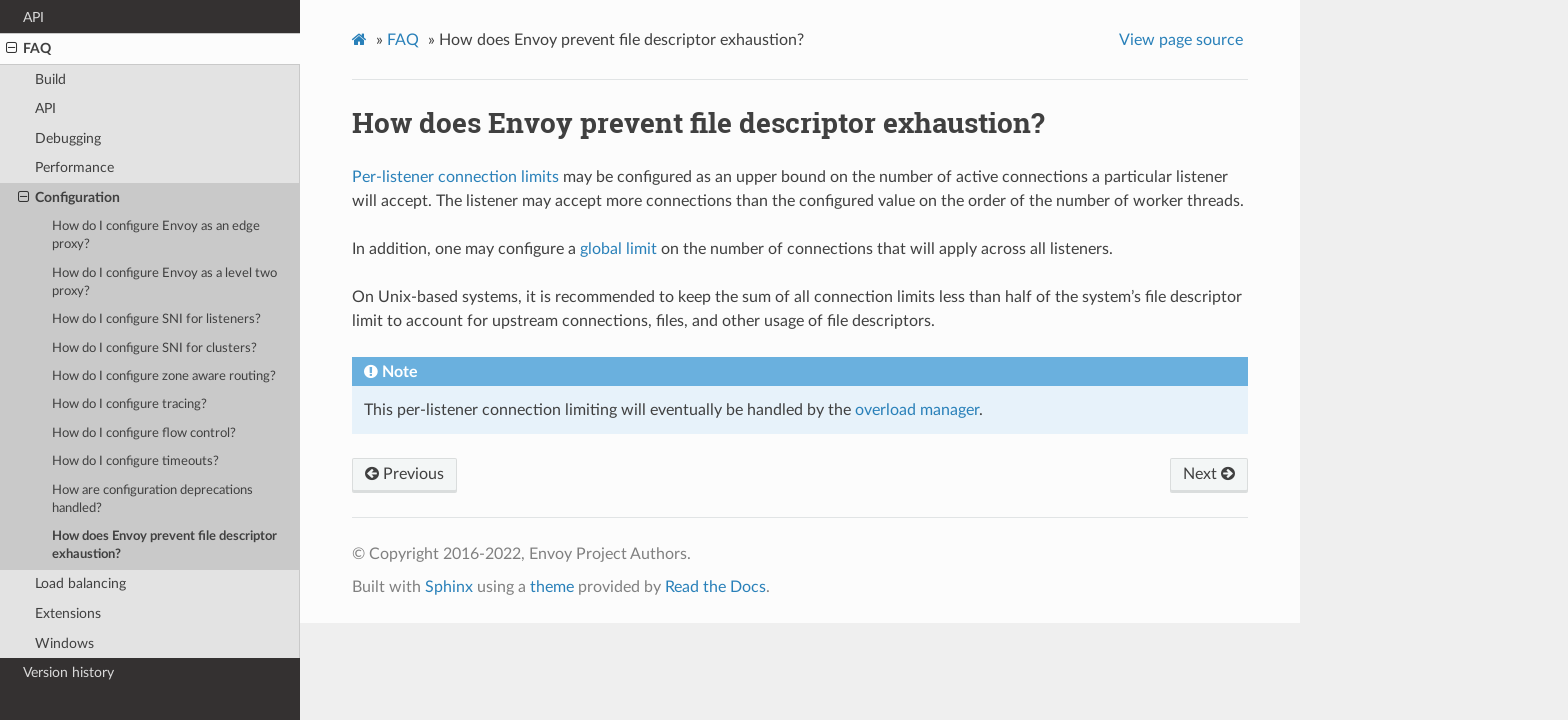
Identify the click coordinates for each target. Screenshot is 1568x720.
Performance (74, 167)
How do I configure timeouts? (135, 461)
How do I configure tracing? (129, 404)
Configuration (69, 198)
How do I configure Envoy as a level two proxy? (164, 282)
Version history (68, 672)
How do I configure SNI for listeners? (156, 319)
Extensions (68, 613)
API (33, 17)
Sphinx (449, 587)
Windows (64, 643)
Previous (404, 474)
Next (1209, 474)
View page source (1181, 40)
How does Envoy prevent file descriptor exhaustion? (164, 545)
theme (552, 587)
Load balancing (80, 583)
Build (50, 79)
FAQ (28, 49)
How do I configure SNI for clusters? (154, 348)
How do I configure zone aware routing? (164, 376)
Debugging (68, 138)
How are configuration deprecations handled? (152, 499)
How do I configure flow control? (144, 433)
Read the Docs (715, 587)
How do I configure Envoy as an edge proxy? (156, 235)
